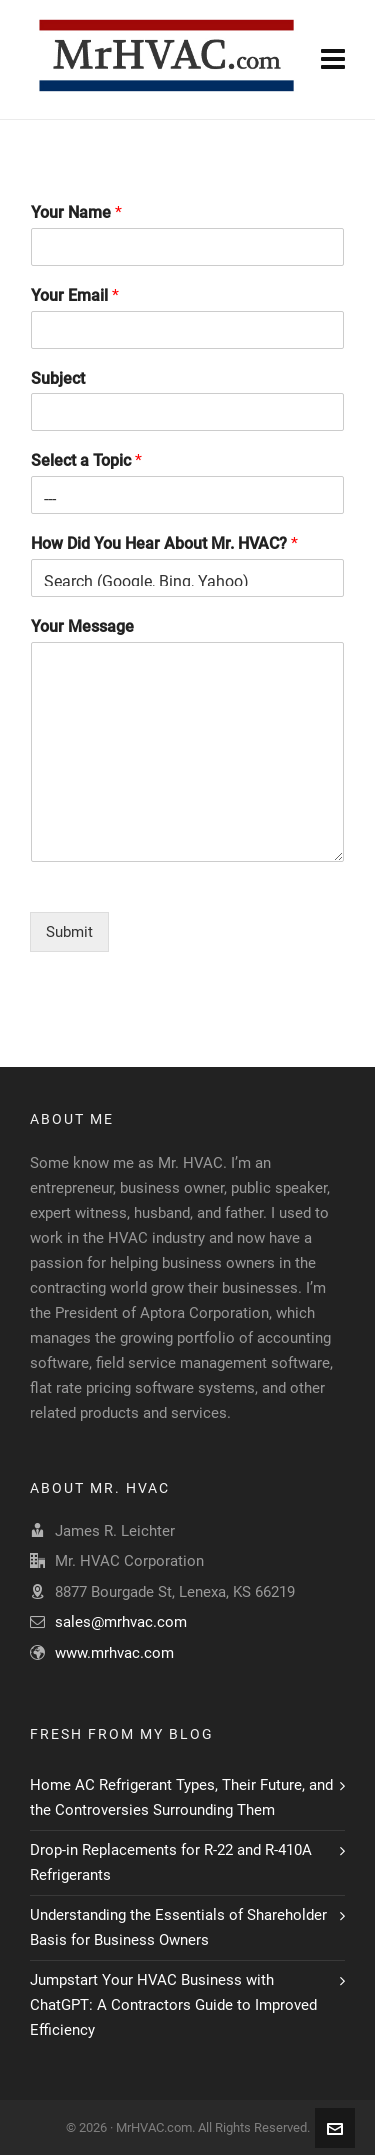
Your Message (82, 626)
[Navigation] (333, 60)
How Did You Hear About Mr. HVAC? (164, 543)
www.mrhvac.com (114, 1653)
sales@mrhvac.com (121, 1622)
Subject (58, 378)
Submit (69, 932)
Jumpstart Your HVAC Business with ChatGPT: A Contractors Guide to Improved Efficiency (173, 2005)
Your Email (75, 295)
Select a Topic (86, 460)
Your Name (76, 212)
